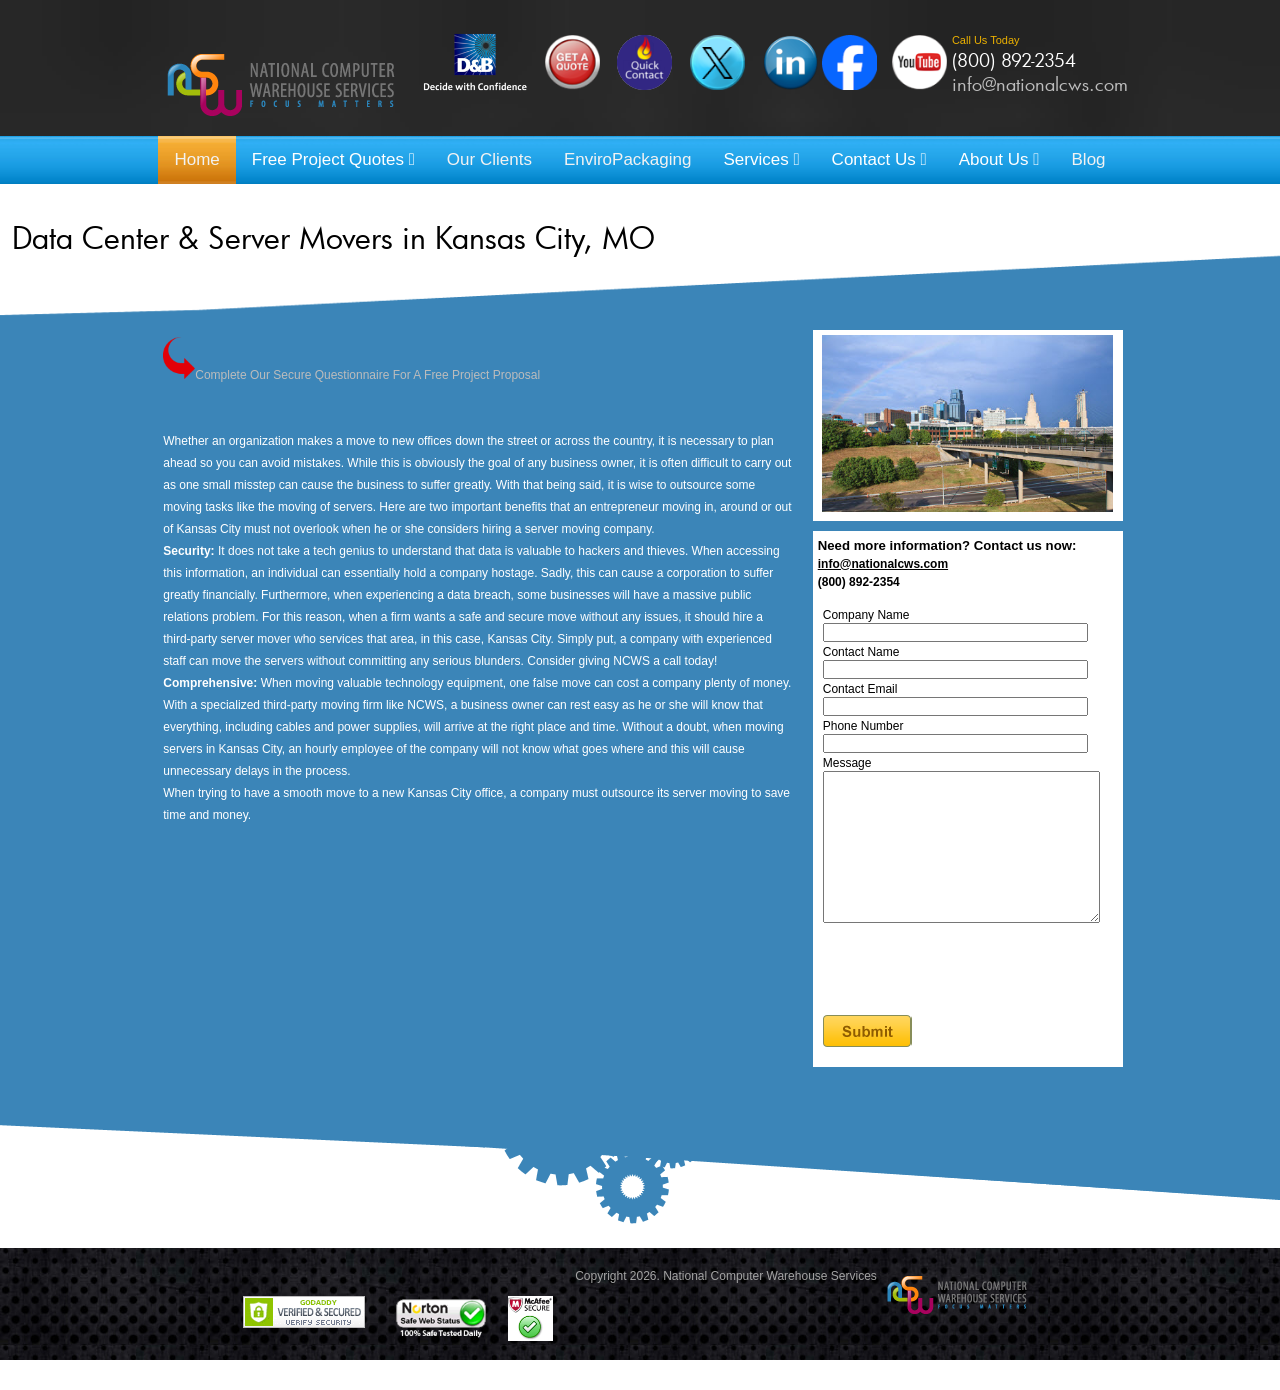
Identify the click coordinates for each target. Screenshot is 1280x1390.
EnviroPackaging (628, 159)
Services (761, 159)
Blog (1089, 159)
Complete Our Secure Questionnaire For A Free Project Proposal (351, 375)
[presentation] (980, 1001)
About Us (999, 159)
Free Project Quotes (333, 159)
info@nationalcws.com (1040, 84)
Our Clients (489, 159)
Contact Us (879, 159)
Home (196, 159)
